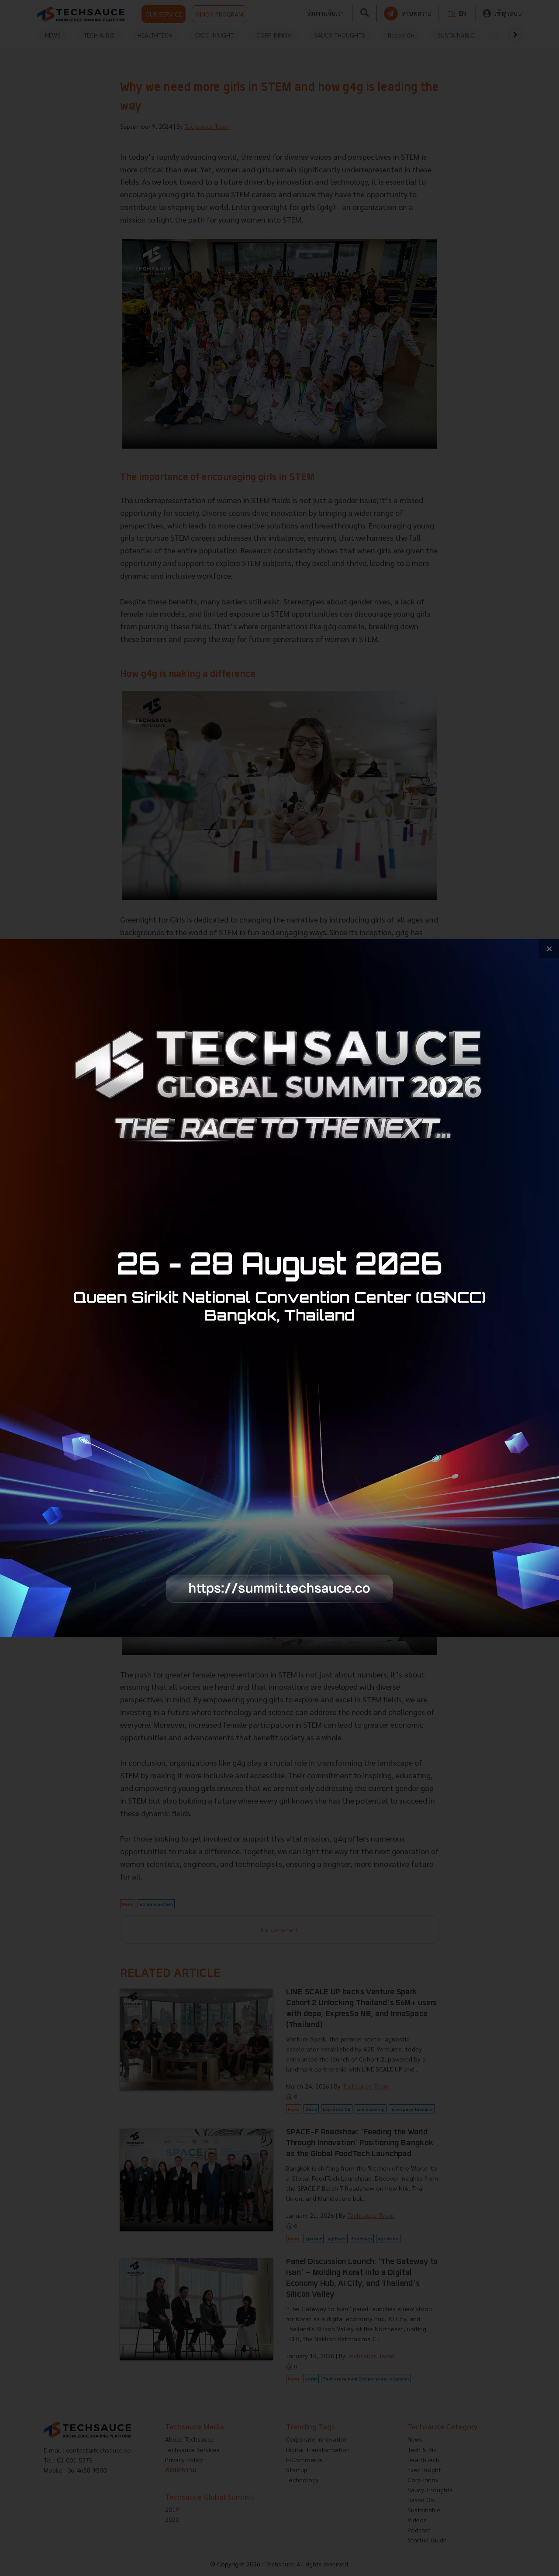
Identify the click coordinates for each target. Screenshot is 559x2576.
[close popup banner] (549, 948)
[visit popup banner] (279, 1288)
